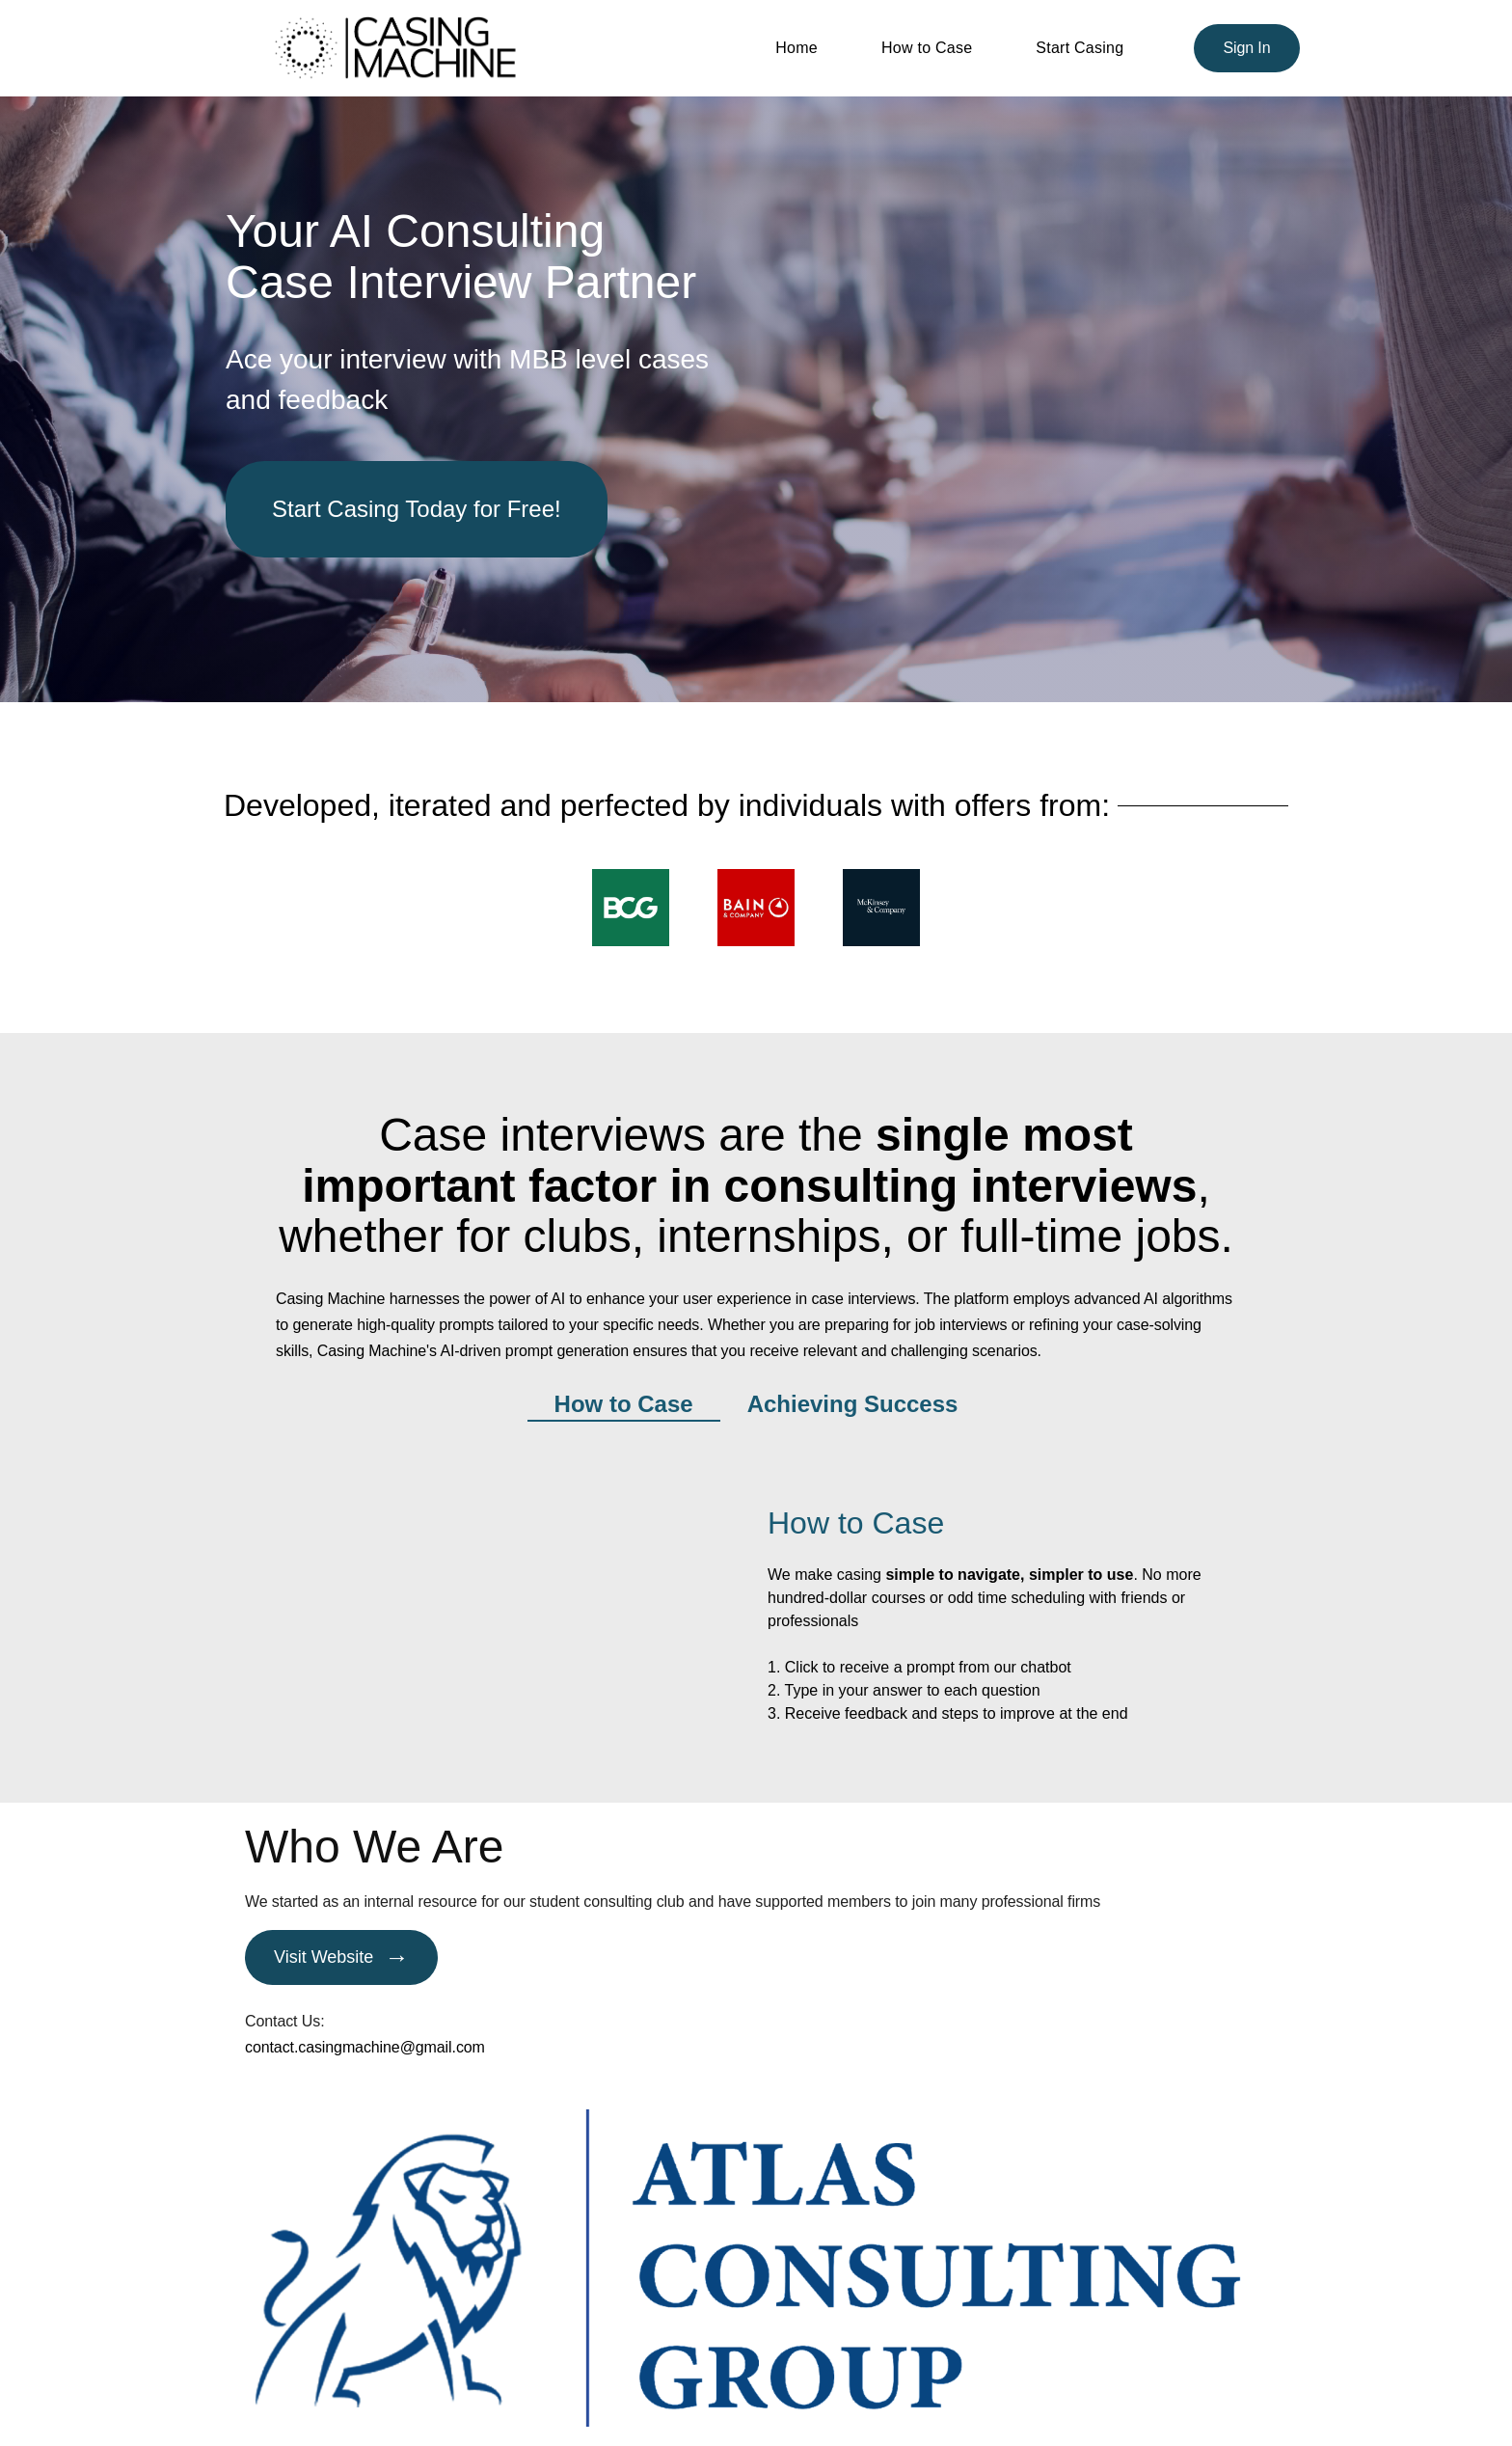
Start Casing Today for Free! (416, 509)
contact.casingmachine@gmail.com (365, 2047)
